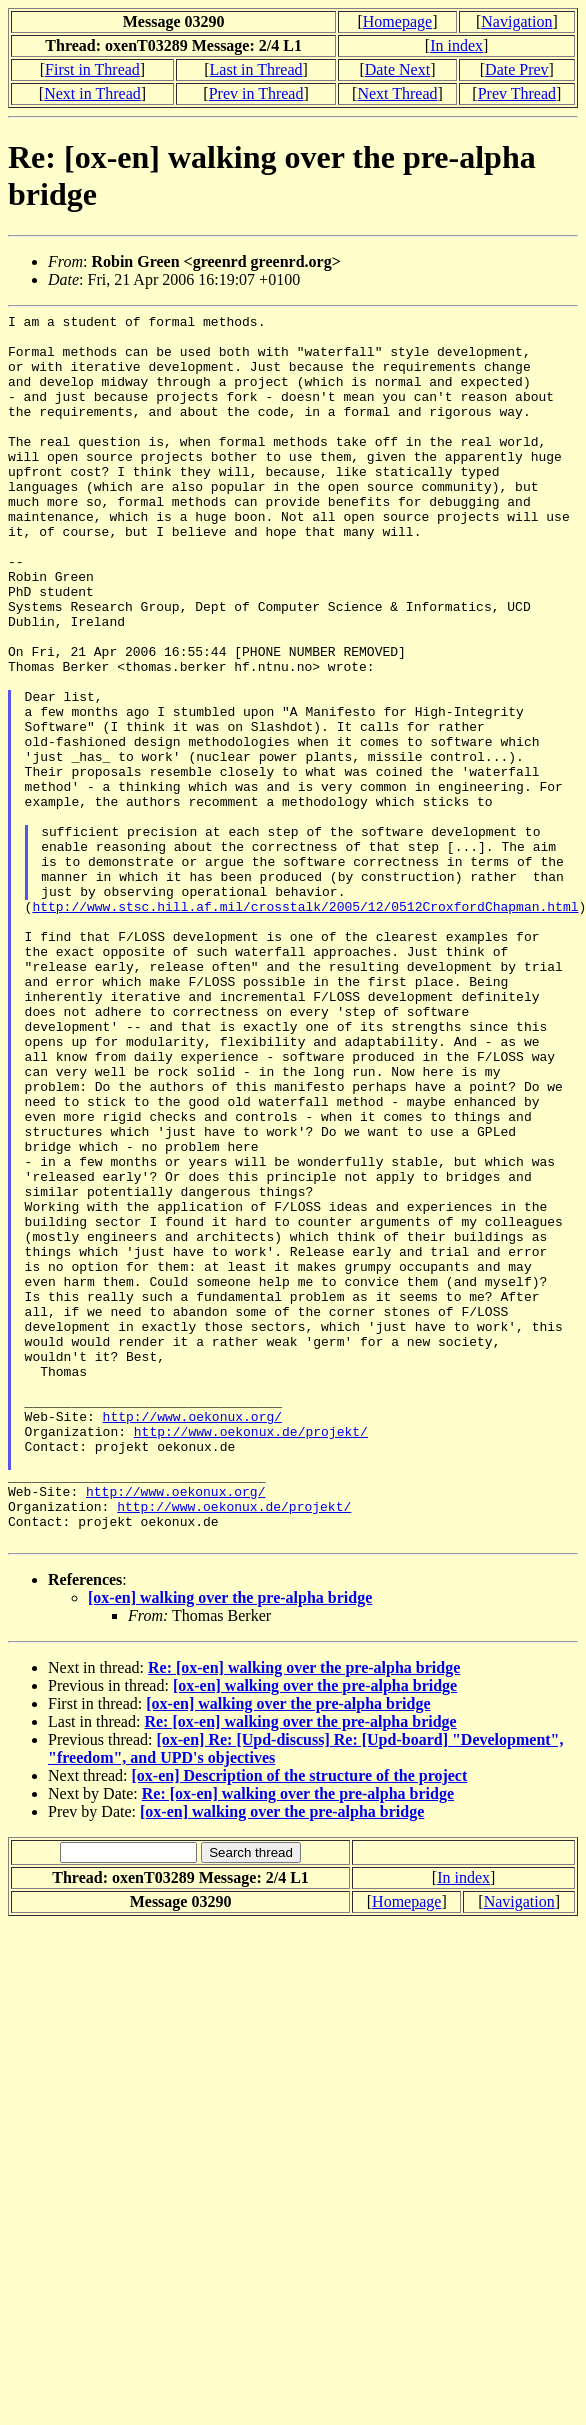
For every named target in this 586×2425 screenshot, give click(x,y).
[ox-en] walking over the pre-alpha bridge (230, 1843)
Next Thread (397, 93)
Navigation (516, 21)
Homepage (397, 21)
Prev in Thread (256, 93)
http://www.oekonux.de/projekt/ (251, 1656)
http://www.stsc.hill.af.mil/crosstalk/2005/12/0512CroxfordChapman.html (305, 1026)
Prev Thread (517, 93)
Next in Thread (92, 93)
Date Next (397, 69)
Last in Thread (256, 69)
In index (456, 45)
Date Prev (517, 69)
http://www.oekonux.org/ (192, 1638)
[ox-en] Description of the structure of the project (300, 2021)
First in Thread (92, 69)
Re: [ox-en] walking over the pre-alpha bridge (304, 1913)
